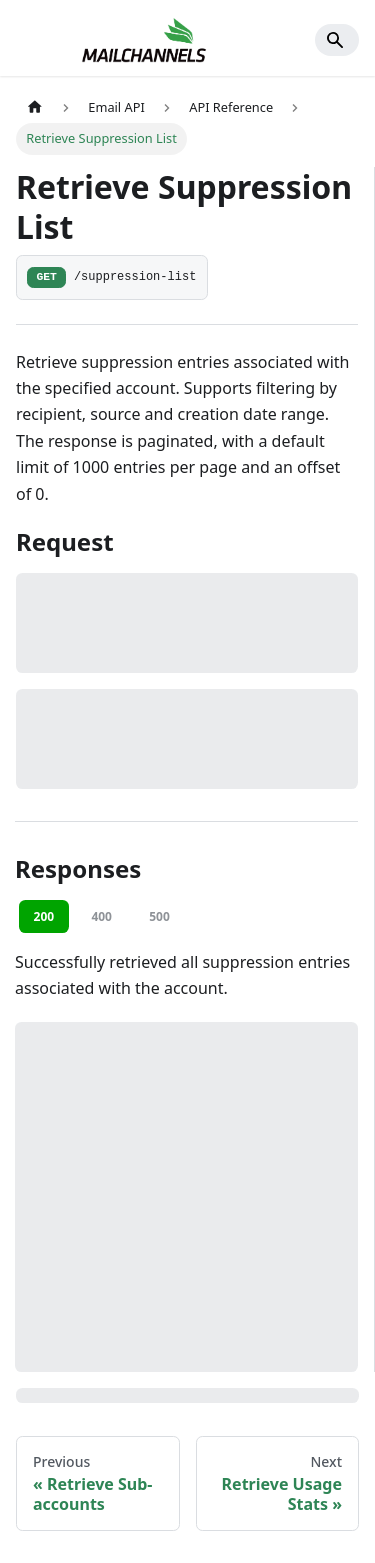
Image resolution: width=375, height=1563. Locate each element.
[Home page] (35, 107)
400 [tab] (101, 916)
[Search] (337, 40)
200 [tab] (44, 916)
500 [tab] (159, 916)
